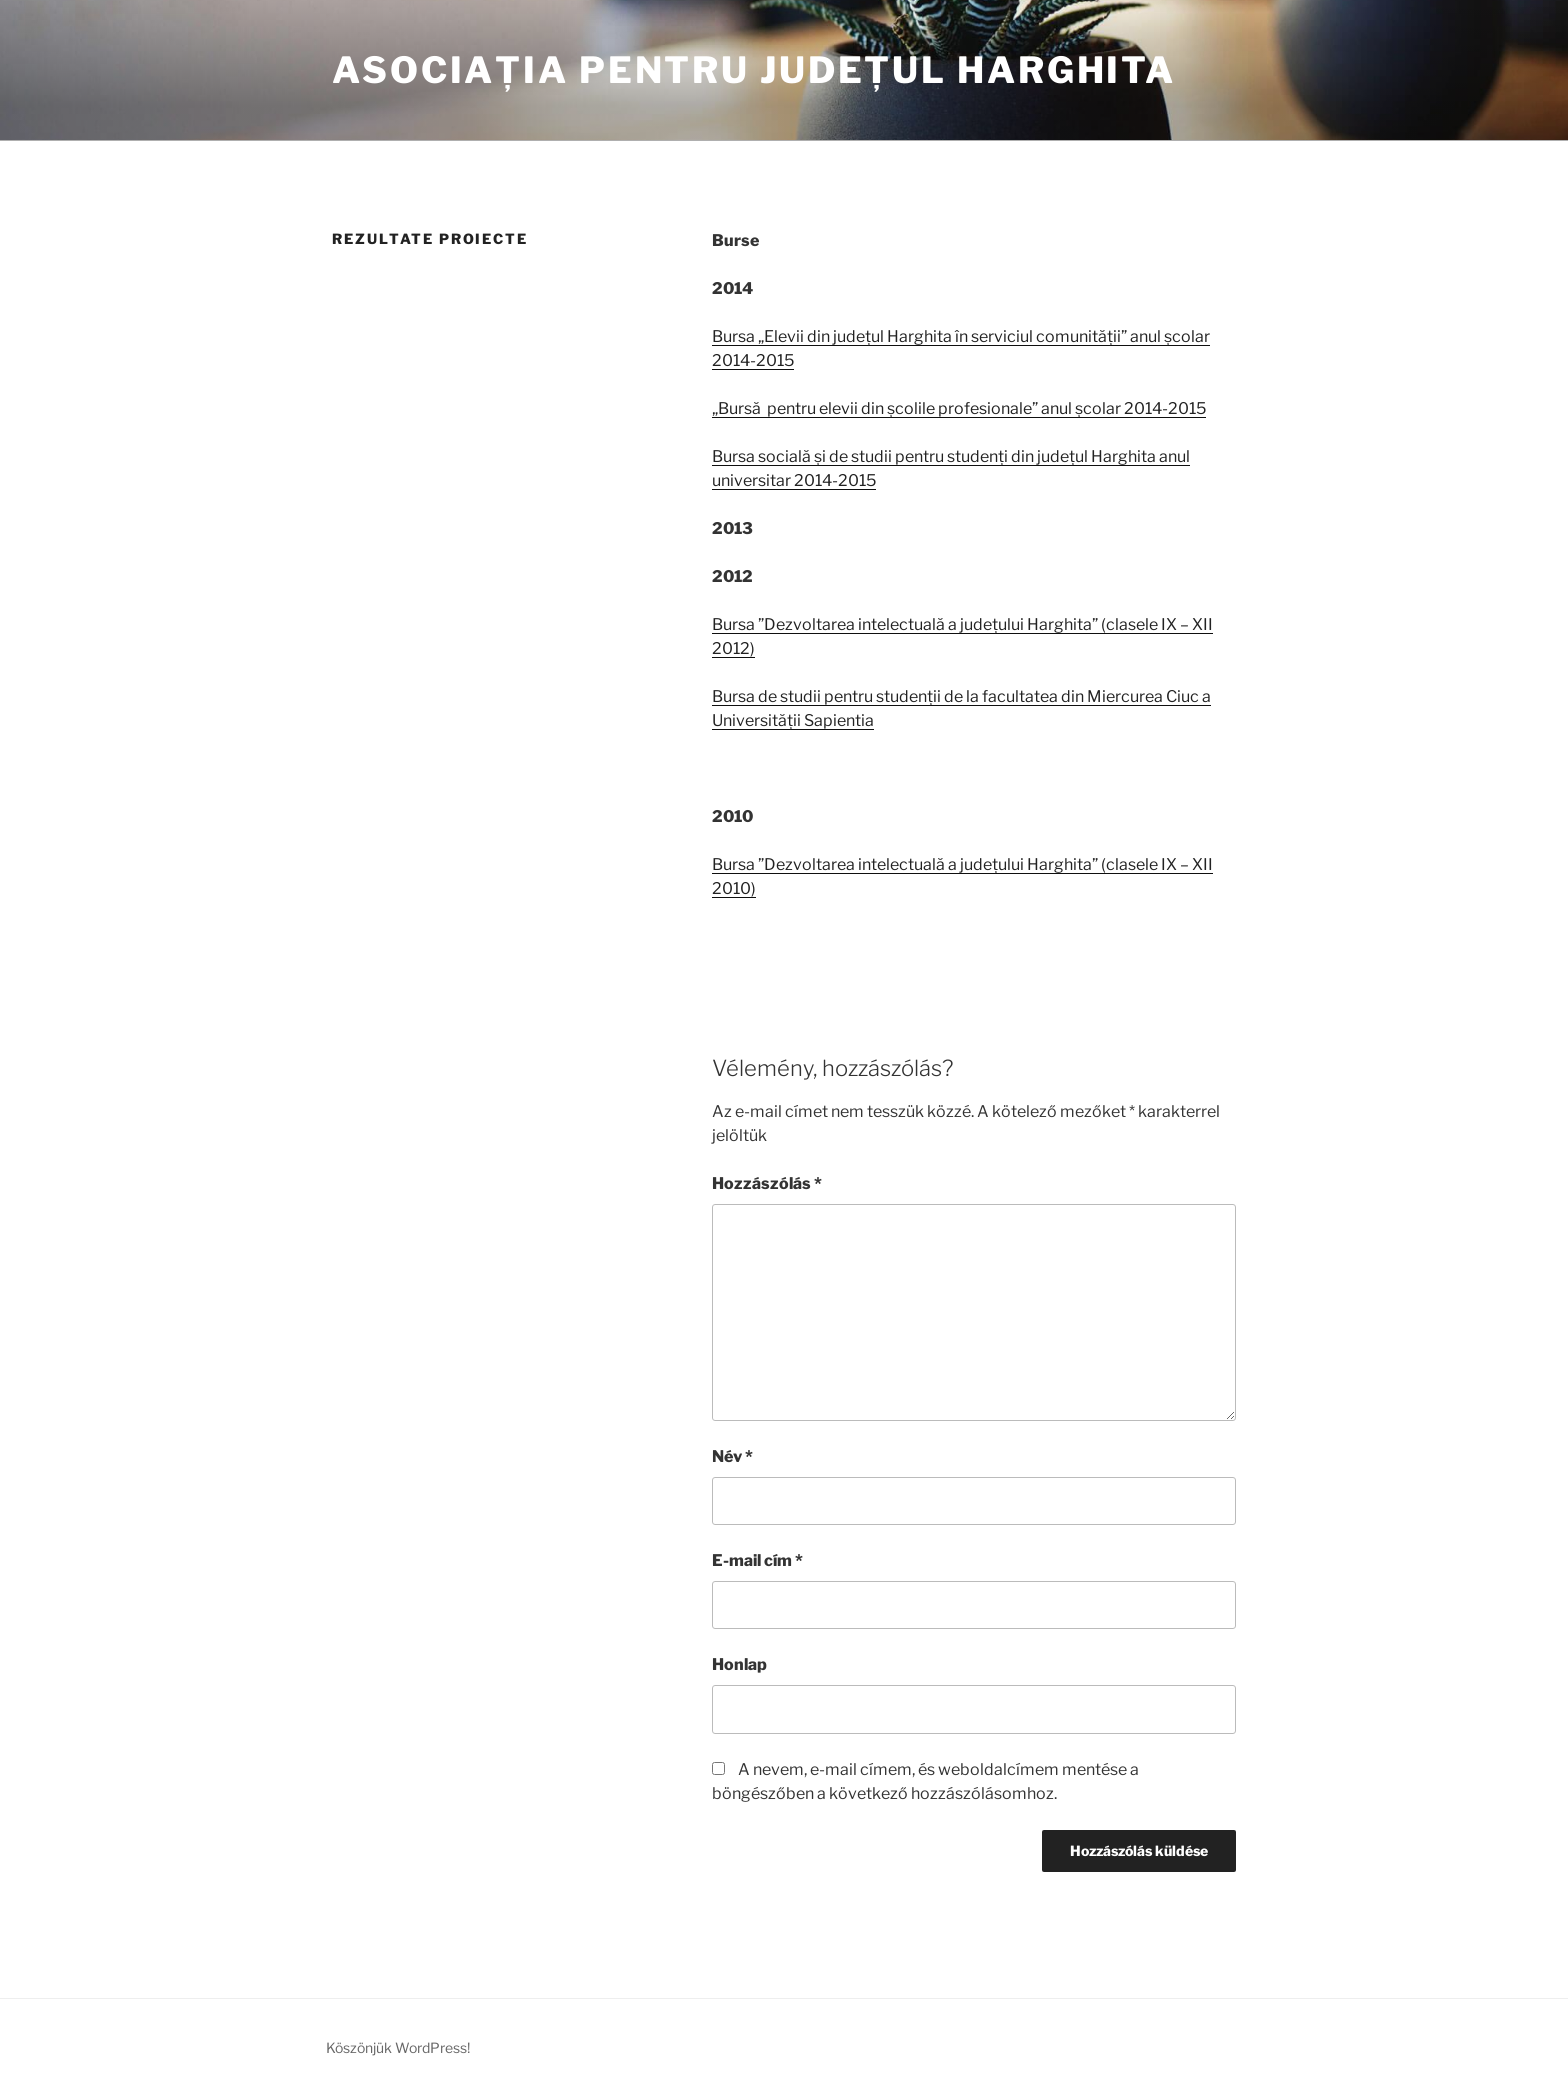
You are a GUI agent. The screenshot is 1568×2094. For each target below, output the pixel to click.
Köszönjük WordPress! (398, 2047)
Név (732, 1456)
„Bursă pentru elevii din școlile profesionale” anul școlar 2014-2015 (959, 408)
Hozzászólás (767, 1183)
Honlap (739, 1664)
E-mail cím (757, 1560)
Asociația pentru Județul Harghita (754, 70)
